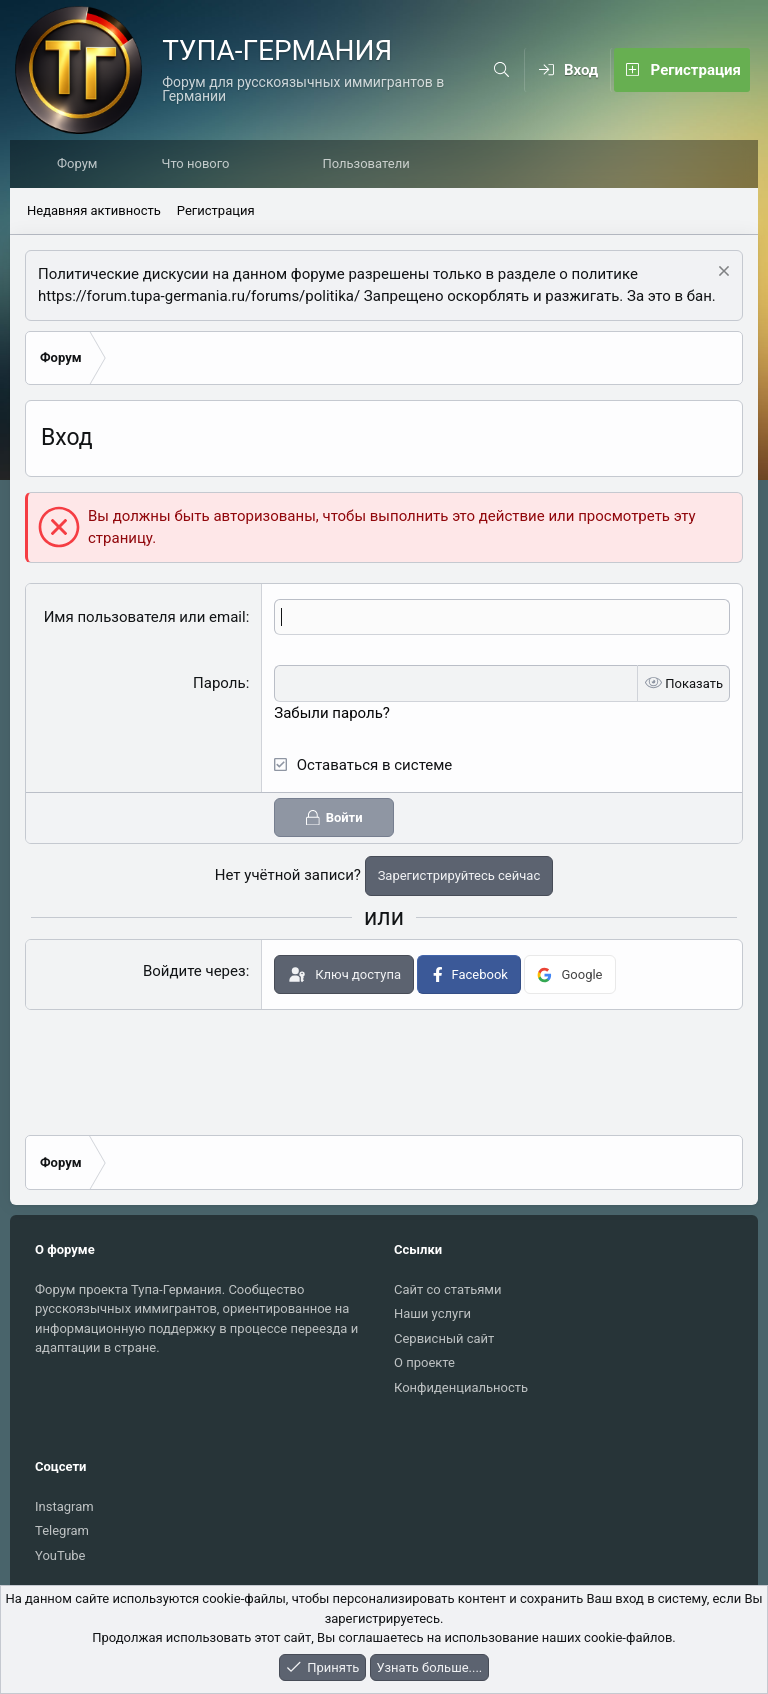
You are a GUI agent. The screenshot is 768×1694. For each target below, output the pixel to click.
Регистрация (216, 211)
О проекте (424, 1362)
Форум (82, 164)
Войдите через (194, 972)
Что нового (200, 164)
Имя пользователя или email (145, 618)
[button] (269, 165)
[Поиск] (502, 70)
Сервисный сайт (444, 1338)
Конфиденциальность (461, 1387)
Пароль (219, 684)
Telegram (62, 1530)
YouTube (60, 1555)
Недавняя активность (94, 211)
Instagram (64, 1506)
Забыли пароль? (332, 714)
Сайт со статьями (447, 1289)
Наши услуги (432, 1313)
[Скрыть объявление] (721, 274)
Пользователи (370, 164)
